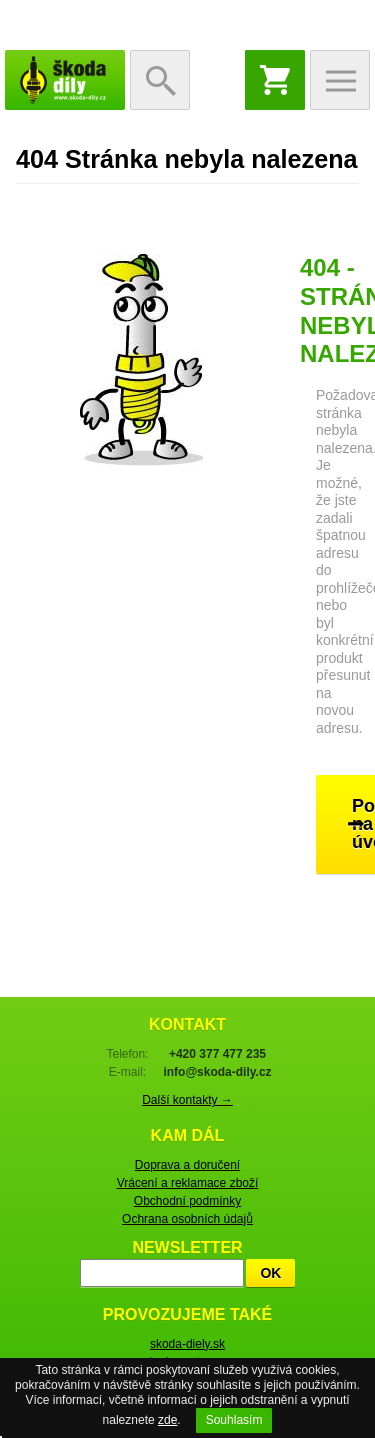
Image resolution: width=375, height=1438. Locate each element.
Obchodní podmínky (187, 1201)
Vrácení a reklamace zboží (188, 1183)
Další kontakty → (187, 1100)
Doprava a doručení (187, 1165)
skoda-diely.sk (187, 1344)
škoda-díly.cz (65, 80)
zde (167, 1420)
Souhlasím (234, 1420)
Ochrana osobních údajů (187, 1219)
